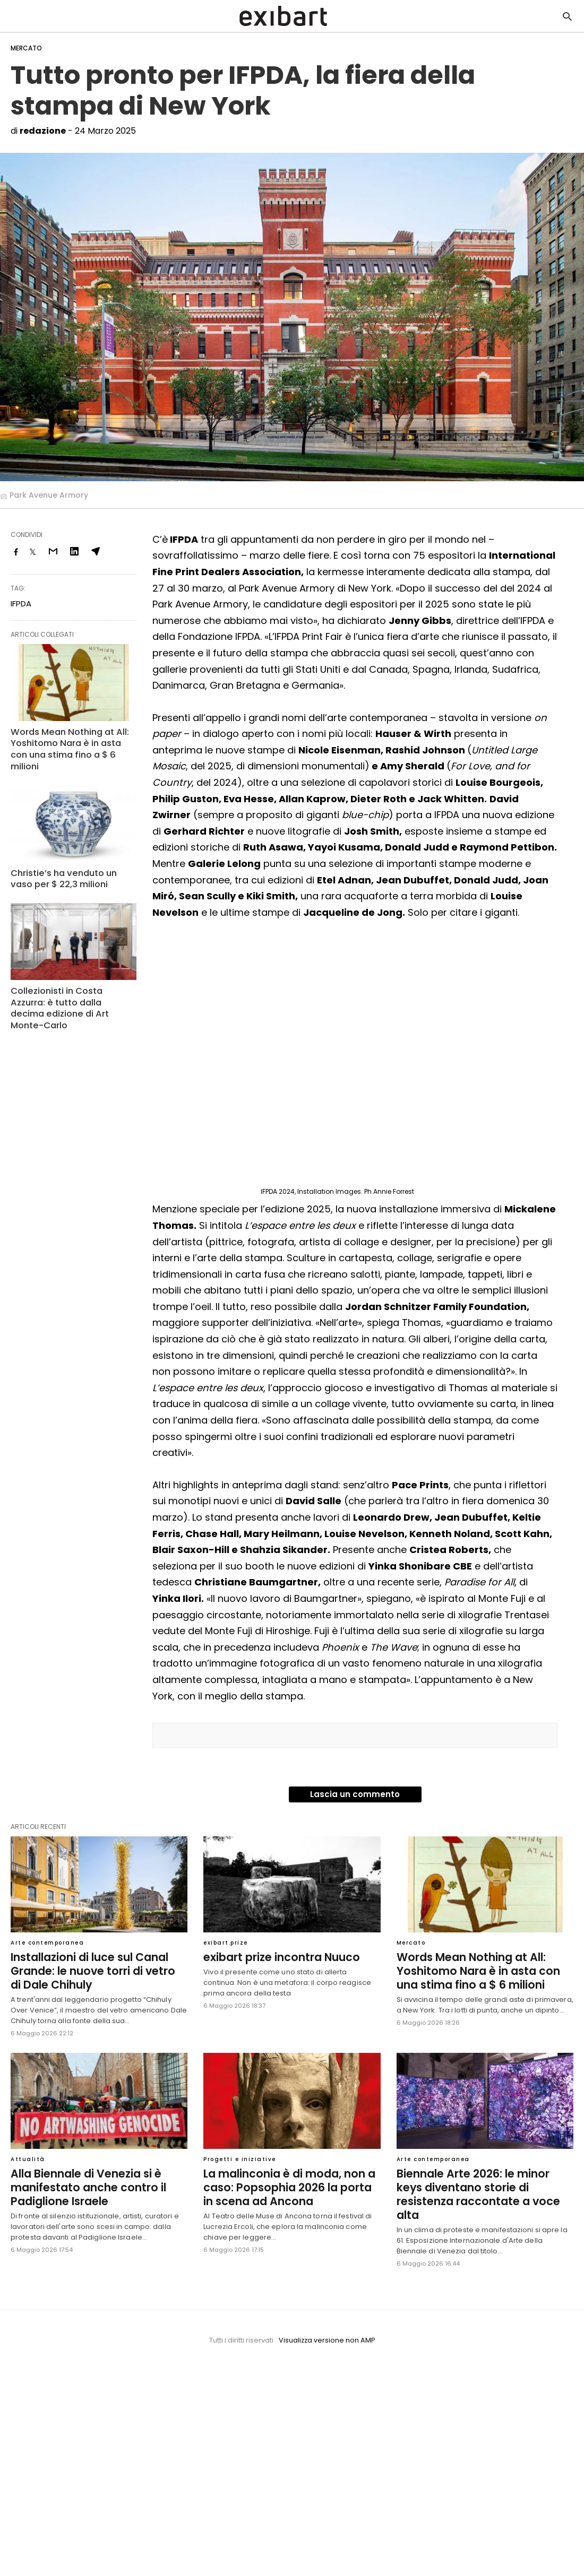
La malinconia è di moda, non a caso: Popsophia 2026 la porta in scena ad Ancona (289, 2185)
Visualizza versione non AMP (327, 2323)
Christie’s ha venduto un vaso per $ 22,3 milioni (71, 864)
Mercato (26, 48)
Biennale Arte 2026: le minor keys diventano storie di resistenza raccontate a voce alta (483, 2185)
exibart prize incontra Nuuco (277, 1956)
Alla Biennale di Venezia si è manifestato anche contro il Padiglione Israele (84, 2185)
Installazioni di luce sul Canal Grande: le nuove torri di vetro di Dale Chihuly (95, 1970)
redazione (43, 131)
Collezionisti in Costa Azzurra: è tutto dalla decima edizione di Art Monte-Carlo (71, 986)
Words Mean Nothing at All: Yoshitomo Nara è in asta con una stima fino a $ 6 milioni (71, 742)
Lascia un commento (355, 1794)
